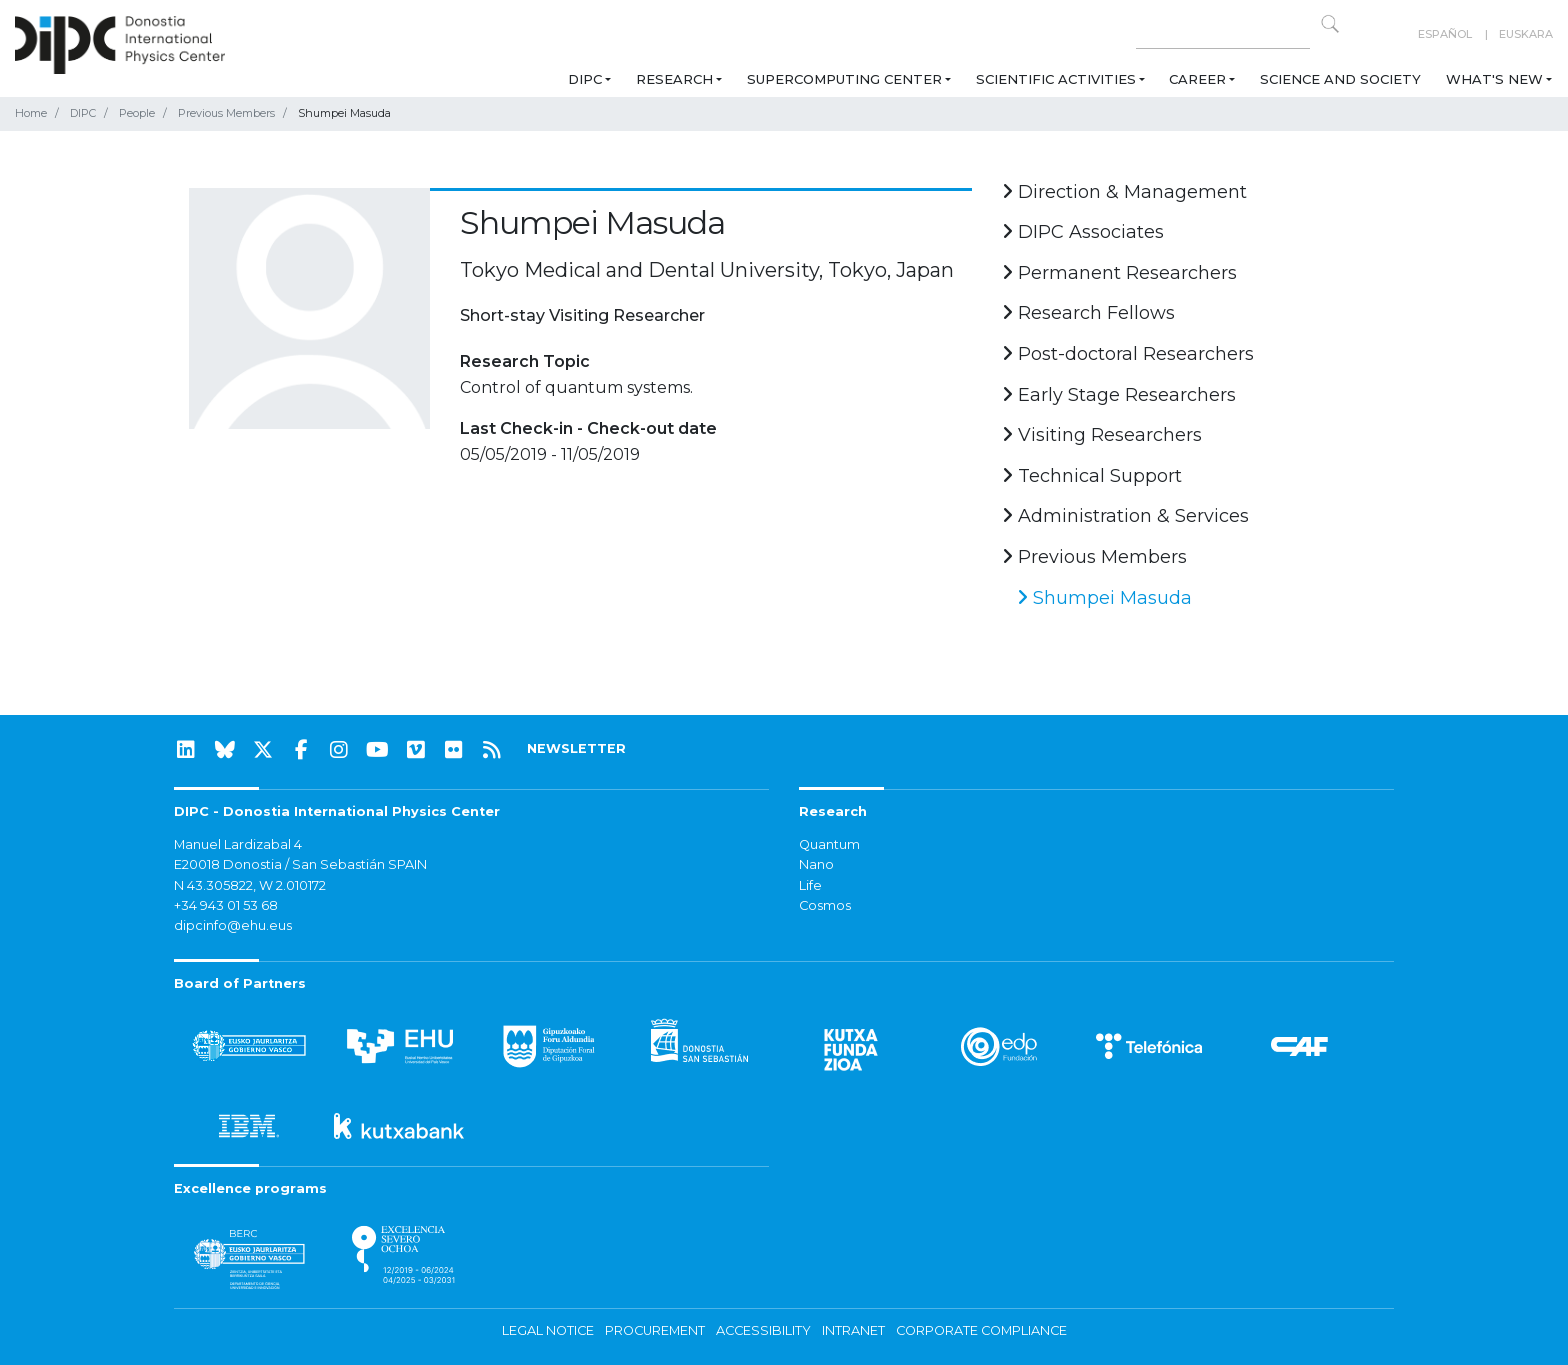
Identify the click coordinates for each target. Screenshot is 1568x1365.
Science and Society (1340, 79)
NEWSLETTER (576, 748)
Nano (816, 864)
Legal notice (548, 1330)
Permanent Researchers (1119, 273)
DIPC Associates (1083, 232)
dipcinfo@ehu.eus (233, 925)
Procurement (655, 1330)
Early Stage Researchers (1119, 395)
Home (31, 113)
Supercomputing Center (844, 79)
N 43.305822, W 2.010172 (250, 885)
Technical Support (1092, 476)
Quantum (829, 844)
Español (1445, 34)
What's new (1494, 79)
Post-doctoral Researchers (1128, 354)
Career (1197, 79)
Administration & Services (1125, 516)
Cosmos (825, 905)
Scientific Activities (1056, 79)
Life (810, 885)
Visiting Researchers (1102, 435)
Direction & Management (1124, 192)
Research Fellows (1088, 313)
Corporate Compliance (981, 1330)
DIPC (585, 79)
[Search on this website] (1223, 34)
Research (674, 79)
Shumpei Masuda (1104, 598)
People (137, 113)
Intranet (853, 1330)
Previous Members (226, 113)
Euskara (1526, 34)
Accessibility (763, 1330)
